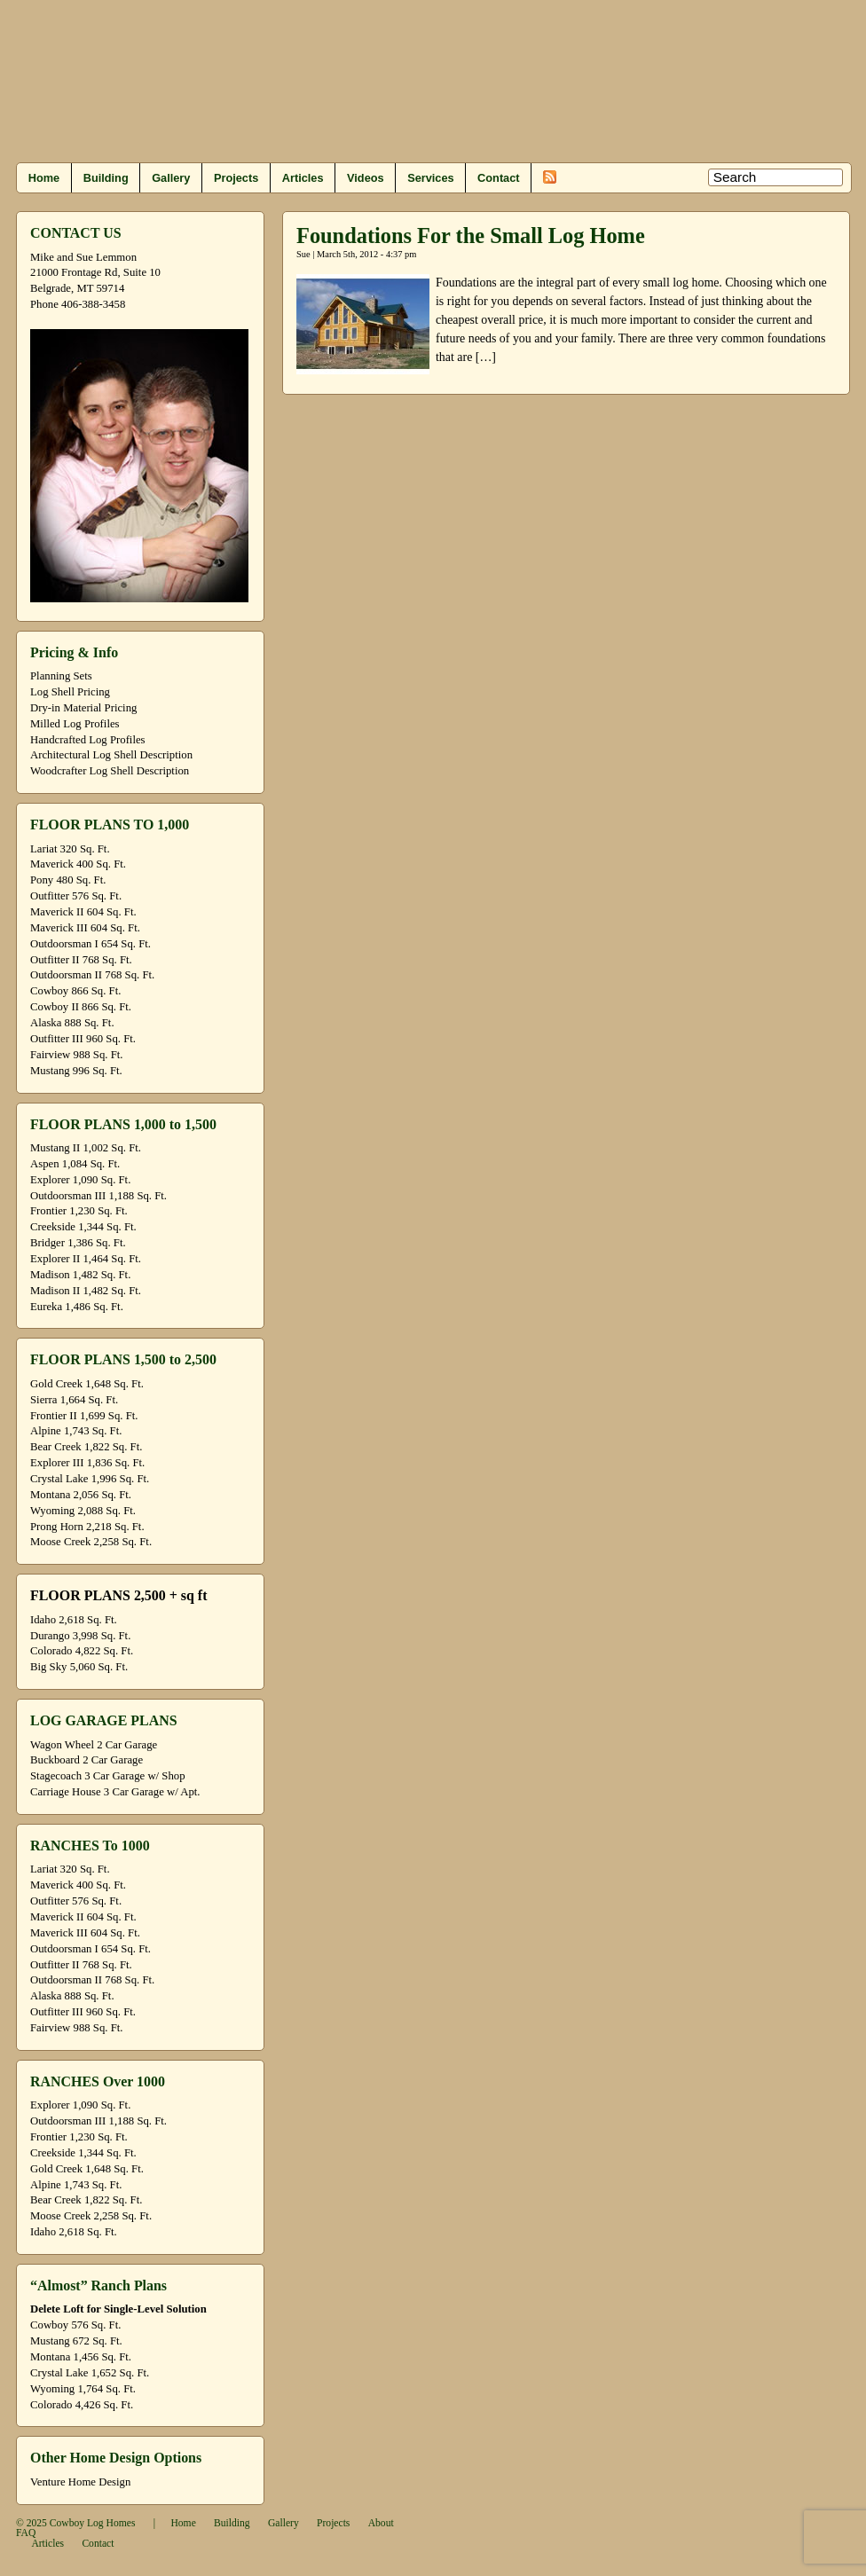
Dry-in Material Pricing (83, 708)
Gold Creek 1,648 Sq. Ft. (87, 1384)
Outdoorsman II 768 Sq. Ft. (92, 975)
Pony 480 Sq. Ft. (68, 880)
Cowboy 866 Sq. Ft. (75, 991)
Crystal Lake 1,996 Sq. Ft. (89, 1479)
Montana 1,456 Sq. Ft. (80, 2357)
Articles (303, 178)
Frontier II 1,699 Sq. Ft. (84, 1416)
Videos (365, 178)
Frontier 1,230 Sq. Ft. (79, 1211)
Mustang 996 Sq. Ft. (76, 1070)
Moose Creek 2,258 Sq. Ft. (91, 1541)
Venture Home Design (80, 2482)
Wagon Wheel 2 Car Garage (93, 1745)
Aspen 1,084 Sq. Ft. (75, 1164)
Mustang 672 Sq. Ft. (76, 2341)
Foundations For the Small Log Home (470, 235)
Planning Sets (61, 676)
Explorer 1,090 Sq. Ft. (80, 1180)
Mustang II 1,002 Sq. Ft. (85, 1148)
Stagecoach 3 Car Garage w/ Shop (107, 1776)
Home (43, 178)
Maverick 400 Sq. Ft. (78, 864)
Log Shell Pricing (70, 692)
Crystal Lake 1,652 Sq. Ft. (89, 2373)
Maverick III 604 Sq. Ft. (85, 928)
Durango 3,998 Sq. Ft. (80, 1636)
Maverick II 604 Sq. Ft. (83, 912)
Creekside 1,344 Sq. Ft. (83, 1227)
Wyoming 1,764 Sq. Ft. (83, 2389)
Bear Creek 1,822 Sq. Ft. (86, 1447)
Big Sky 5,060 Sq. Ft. (79, 1667)
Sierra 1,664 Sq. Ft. (74, 1400)
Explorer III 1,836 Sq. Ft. (87, 1463)
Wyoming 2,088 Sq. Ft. (83, 1510)
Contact (498, 178)
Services (430, 178)
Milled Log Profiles (75, 724)
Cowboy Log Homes (93, 2523)
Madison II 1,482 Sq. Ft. (85, 1290)
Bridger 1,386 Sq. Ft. (78, 1243)
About (381, 2523)
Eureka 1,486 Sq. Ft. (76, 1306)
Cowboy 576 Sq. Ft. (75, 2325)
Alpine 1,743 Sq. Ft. (76, 1431)
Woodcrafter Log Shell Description (109, 771)
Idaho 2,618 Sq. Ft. (73, 1620)
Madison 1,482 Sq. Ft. (80, 1274)
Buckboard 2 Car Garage (86, 1760)
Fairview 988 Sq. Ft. (76, 1054)
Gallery (171, 178)
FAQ (25, 2533)
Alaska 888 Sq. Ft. (72, 1023)
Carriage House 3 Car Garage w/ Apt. (115, 1792)
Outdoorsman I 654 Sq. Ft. (90, 944)
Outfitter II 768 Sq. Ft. (81, 960)
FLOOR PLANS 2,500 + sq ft (118, 1595)
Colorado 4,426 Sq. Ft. (81, 2405)
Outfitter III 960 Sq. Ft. (83, 1039)
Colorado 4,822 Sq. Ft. (81, 1651)
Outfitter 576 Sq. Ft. (76, 896)
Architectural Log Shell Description (111, 755)
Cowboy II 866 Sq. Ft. (80, 1007)
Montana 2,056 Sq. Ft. (80, 1494)
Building (106, 178)
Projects (236, 178)
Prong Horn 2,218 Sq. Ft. (87, 1526)
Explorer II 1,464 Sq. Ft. (85, 1259)
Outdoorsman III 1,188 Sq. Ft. (98, 1196)
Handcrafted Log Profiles (88, 740)
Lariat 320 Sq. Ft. (70, 849)
